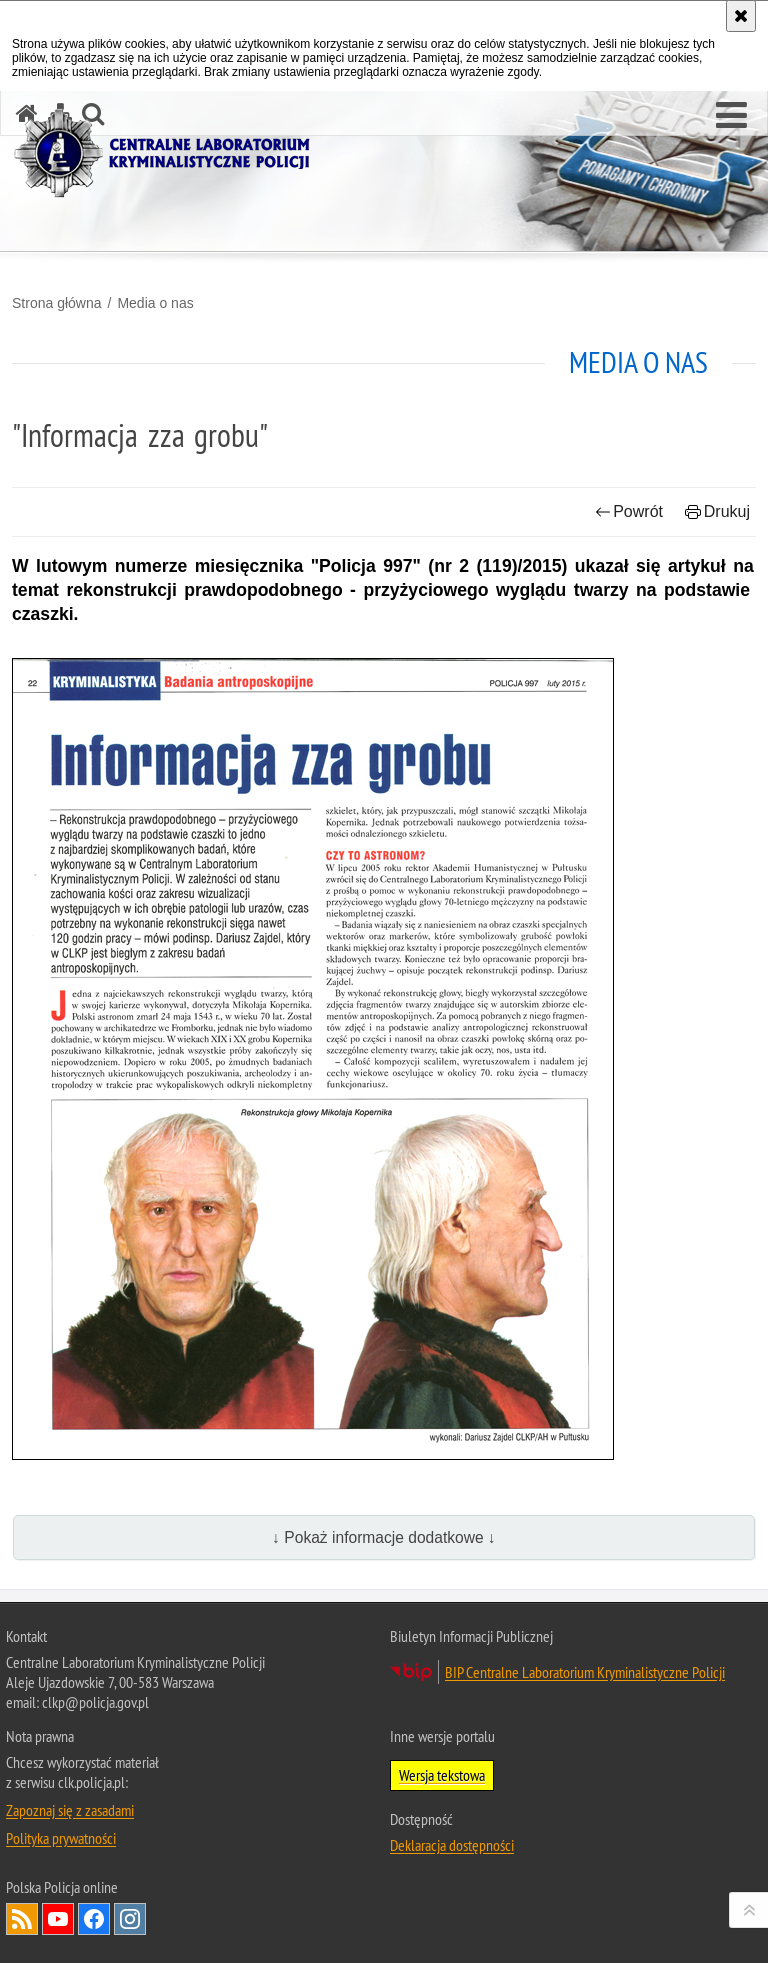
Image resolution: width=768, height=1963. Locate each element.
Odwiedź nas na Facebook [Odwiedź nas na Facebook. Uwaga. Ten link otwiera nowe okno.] (94, 1919)
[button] (731, 116)
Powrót (629, 511)
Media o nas (155, 303)
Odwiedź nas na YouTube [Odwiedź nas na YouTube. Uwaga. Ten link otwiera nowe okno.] (58, 1919)
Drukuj (717, 511)
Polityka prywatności (61, 1838)
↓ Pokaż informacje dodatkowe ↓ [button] (384, 1537)
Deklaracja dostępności (452, 1845)
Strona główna (57, 303)
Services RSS (22, 1919)
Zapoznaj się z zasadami (70, 1810)
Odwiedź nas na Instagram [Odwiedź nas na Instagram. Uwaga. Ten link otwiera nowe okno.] (130, 1919)
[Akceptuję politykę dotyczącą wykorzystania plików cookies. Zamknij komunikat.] (741, 16)
